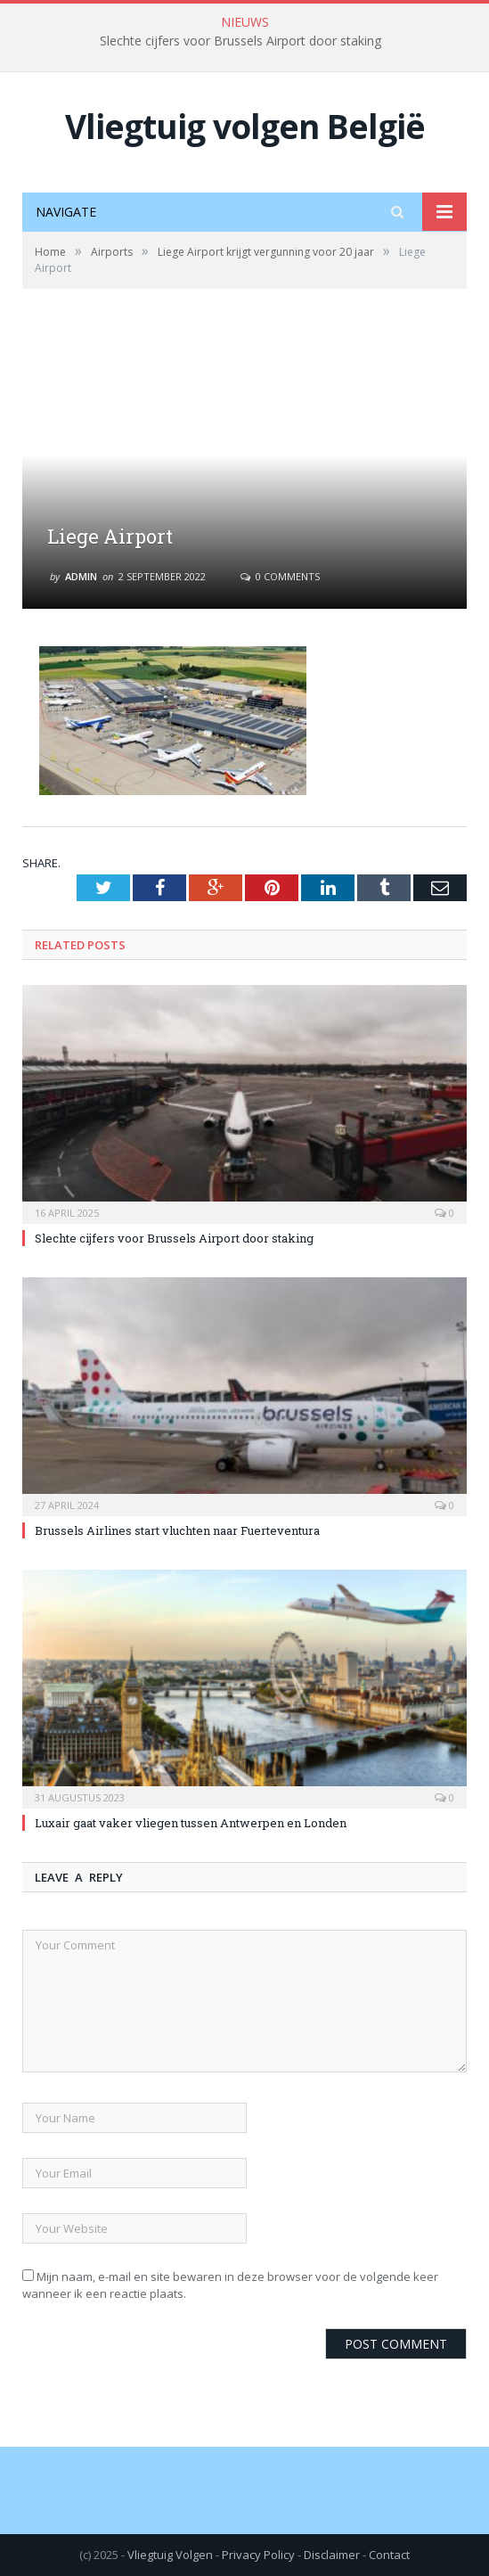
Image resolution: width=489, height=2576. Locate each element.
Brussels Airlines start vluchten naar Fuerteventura (177, 1530)
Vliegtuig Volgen (170, 2555)
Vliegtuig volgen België (245, 126)
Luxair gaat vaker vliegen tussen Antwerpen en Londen (190, 1823)
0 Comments (280, 576)
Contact (389, 2555)
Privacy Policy (258, 2555)
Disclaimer (332, 2555)
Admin (81, 576)
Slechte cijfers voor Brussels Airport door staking (240, 41)
